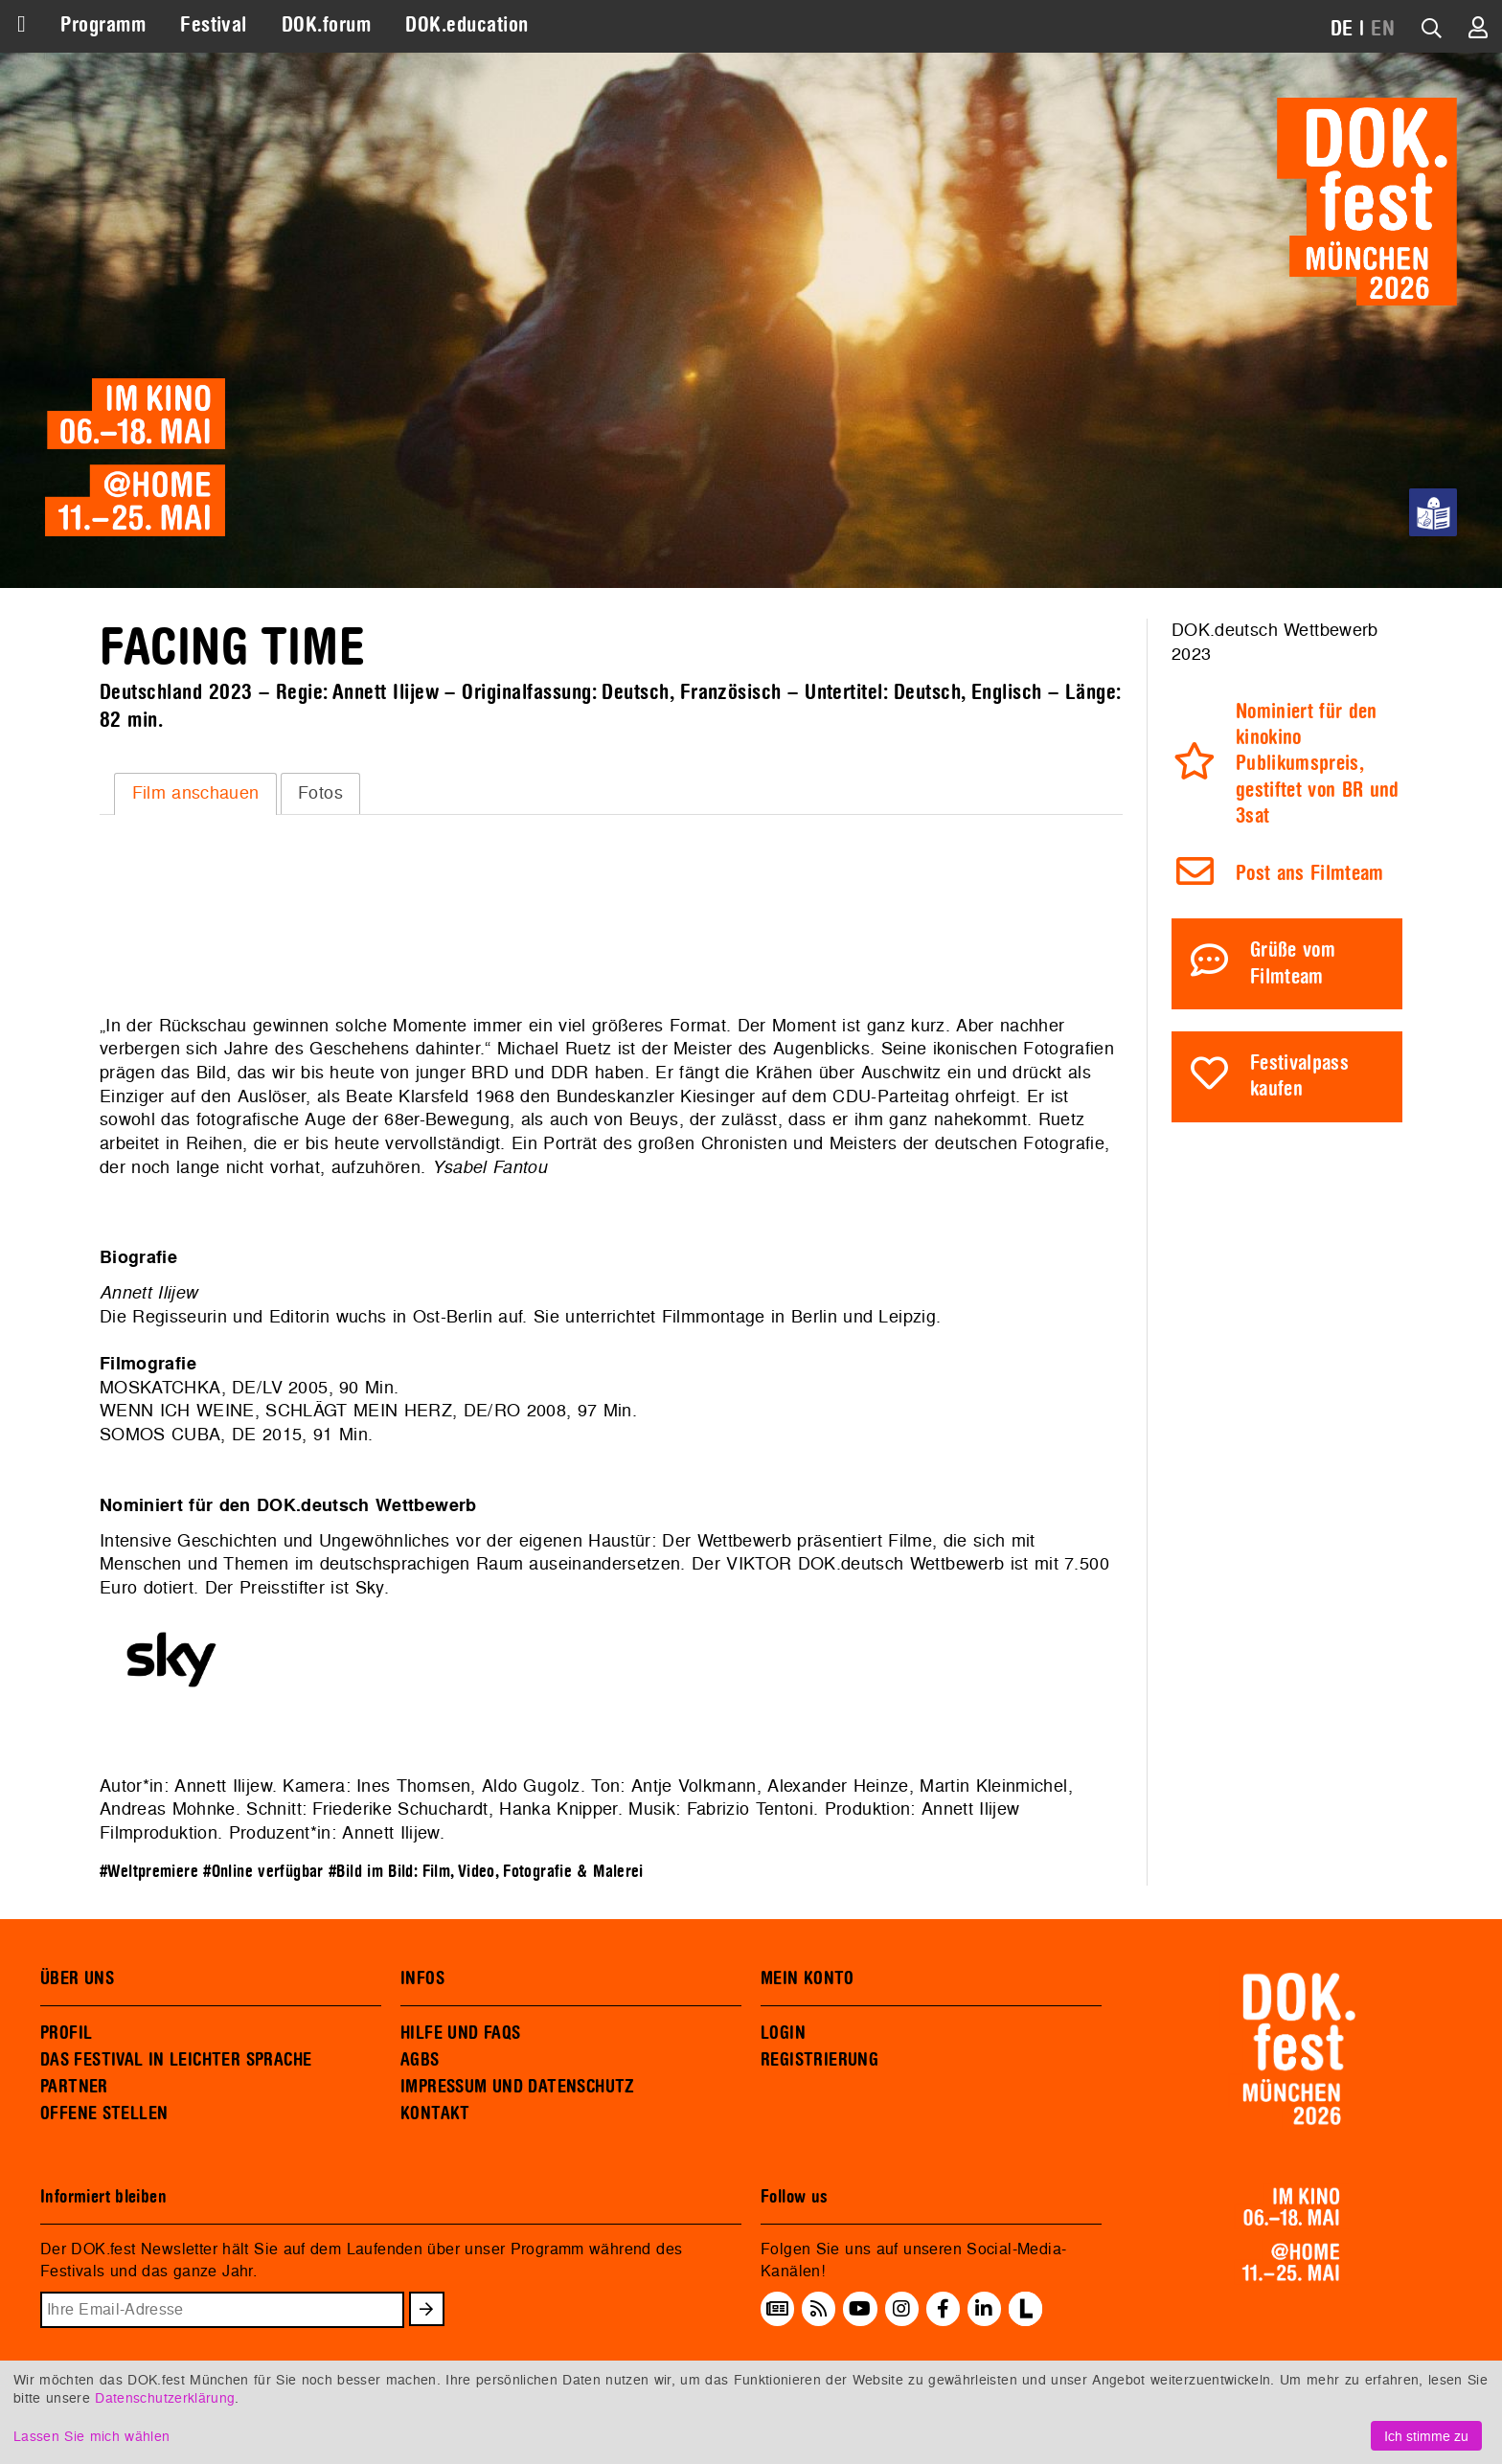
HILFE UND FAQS (460, 2033)
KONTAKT (435, 2113)
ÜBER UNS (77, 1978)
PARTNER (74, 2086)
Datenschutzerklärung (165, 2397)
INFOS (422, 1978)
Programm (103, 24)
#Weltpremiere (149, 1872)
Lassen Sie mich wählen (91, 2436)
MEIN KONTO (807, 1978)
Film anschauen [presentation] (196, 792)
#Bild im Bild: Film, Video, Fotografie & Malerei (486, 1872)
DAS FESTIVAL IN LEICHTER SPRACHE (175, 2059)
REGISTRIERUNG (819, 2059)
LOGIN (783, 2033)
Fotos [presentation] (320, 792)
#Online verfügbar (263, 1872)
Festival (213, 24)
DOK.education (466, 24)
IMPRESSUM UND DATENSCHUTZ (517, 2086)
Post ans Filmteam (1310, 874)
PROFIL (66, 2033)
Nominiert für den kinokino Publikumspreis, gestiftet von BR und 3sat (1318, 764)
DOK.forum (326, 24)
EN (1383, 28)
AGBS (420, 2059)
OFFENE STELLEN (104, 2113)
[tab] (195, 794)
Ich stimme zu (1426, 2436)
